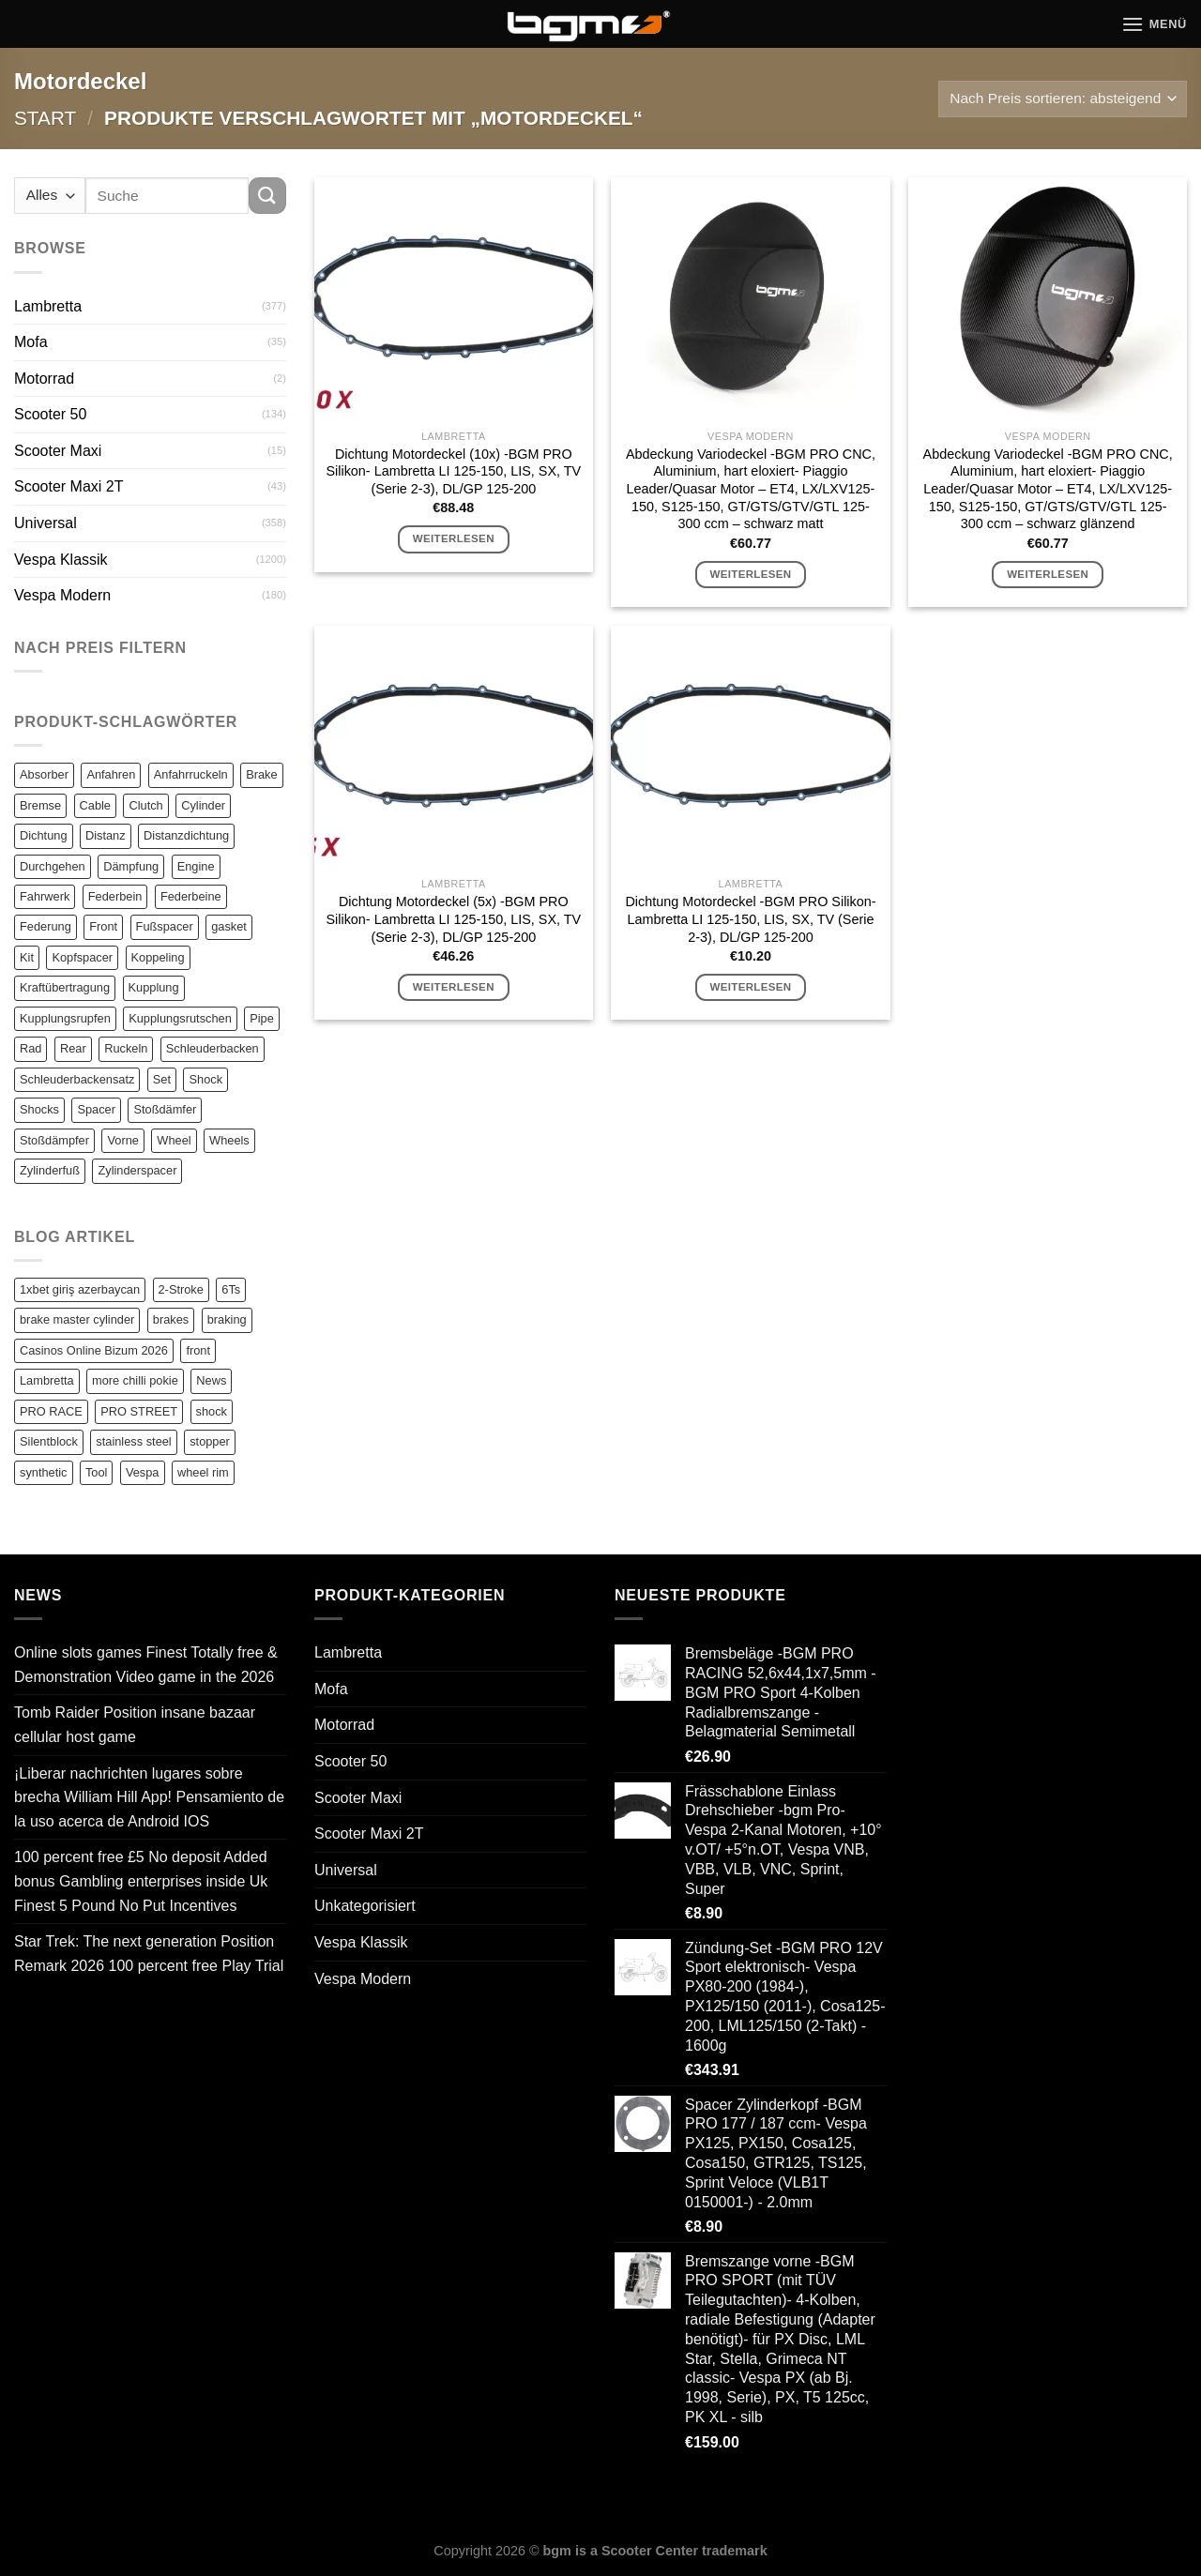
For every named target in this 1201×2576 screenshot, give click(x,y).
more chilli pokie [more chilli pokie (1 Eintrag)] (135, 1380)
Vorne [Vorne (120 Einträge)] (122, 1140)
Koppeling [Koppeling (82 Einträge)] (158, 957)
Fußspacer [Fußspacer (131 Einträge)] (164, 926)
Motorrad (44, 378)
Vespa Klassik (61, 560)
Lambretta (48, 306)
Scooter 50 (50, 414)
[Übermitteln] (267, 195)
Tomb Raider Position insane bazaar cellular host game (134, 1725)
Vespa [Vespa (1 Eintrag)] (143, 1472)
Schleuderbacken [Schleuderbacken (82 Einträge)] (212, 1048)
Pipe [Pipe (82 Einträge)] (262, 1018)
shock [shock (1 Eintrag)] (211, 1411)
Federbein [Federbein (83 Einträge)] (115, 896)
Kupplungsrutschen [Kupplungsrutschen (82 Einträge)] (180, 1018)
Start (45, 118)
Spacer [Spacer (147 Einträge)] (96, 1109)
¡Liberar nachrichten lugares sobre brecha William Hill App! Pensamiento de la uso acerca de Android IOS (149, 1797)
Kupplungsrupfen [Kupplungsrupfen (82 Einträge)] (65, 1018)
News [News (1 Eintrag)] (211, 1380)
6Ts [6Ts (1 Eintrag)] (230, 1289)
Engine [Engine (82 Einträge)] (196, 866)
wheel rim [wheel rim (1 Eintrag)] (203, 1472)
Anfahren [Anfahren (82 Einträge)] (110, 774)
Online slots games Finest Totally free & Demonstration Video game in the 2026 (146, 1664)
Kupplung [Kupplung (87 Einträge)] (154, 987)
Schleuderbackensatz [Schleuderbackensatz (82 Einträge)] (77, 1079)
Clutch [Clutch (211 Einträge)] (145, 805)
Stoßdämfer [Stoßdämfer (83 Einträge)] (164, 1109)
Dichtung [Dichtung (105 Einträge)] (44, 835)
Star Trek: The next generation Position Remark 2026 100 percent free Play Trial (148, 1953)
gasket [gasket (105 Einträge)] (229, 926)
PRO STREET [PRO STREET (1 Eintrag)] (138, 1411)
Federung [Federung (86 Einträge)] (45, 926)
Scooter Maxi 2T (68, 486)
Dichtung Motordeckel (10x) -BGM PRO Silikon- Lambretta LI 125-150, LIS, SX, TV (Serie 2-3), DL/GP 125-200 (453, 471)
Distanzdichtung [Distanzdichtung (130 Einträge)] (186, 835)
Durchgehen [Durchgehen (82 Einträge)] (52, 866)
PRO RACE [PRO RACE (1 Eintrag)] (51, 1411)
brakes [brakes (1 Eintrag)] (171, 1319)
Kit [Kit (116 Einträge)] (27, 957)
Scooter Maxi (57, 451)
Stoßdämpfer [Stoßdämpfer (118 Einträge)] (54, 1140)
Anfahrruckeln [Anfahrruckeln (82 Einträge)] (191, 774)
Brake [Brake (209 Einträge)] (261, 774)
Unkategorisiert (365, 1906)
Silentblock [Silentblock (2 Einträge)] (49, 1441)
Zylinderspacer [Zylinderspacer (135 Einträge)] (137, 1170)
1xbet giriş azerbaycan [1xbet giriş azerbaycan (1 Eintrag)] (80, 1289)
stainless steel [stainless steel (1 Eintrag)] (133, 1441)
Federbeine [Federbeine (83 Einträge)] (190, 896)
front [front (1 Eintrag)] (198, 1350)
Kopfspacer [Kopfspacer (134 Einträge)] (82, 957)
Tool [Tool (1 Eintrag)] (96, 1472)
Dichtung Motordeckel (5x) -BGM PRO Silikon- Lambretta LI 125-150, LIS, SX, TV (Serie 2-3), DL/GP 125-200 (453, 919)
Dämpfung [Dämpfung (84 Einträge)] (131, 866)
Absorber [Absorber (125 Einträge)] (44, 774)
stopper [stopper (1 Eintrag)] (210, 1441)
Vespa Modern (62, 595)
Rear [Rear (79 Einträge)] (73, 1048)
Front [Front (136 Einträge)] (103, 926)
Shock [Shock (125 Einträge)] (205, 1079)
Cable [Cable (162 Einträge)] (95, 805)
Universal (45, 523)
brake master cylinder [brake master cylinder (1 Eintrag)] (77, 1319)
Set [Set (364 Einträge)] (162, 1079)
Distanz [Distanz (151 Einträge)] (105, 835)
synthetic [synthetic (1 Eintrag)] (44, 1472)
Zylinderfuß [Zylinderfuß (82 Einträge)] (50, 1170)
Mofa (31, 342)
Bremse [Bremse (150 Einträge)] (40, 805)
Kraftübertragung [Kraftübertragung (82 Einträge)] (65, 987)
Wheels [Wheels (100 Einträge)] (229, 1140)
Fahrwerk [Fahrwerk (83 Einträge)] (44, 896)
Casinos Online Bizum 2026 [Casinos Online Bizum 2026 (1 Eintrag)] (94, 1350)
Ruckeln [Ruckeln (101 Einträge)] (125, 1048)
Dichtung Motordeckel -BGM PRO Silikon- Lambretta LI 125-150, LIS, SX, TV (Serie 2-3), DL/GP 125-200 (750, 919)
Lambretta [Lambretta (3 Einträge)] (47, 1380)
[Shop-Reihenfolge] (1062, 99)
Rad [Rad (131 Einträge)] (30, 1048)
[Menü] (1154, 24)
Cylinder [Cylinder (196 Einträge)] (203, 805)
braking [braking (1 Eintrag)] (227, 1319)
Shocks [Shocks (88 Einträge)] (39, 1109)
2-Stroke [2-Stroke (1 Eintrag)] (181, 1289)
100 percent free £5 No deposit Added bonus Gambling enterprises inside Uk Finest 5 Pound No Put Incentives (140, 1881)
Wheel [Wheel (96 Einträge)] (173, 1140)
